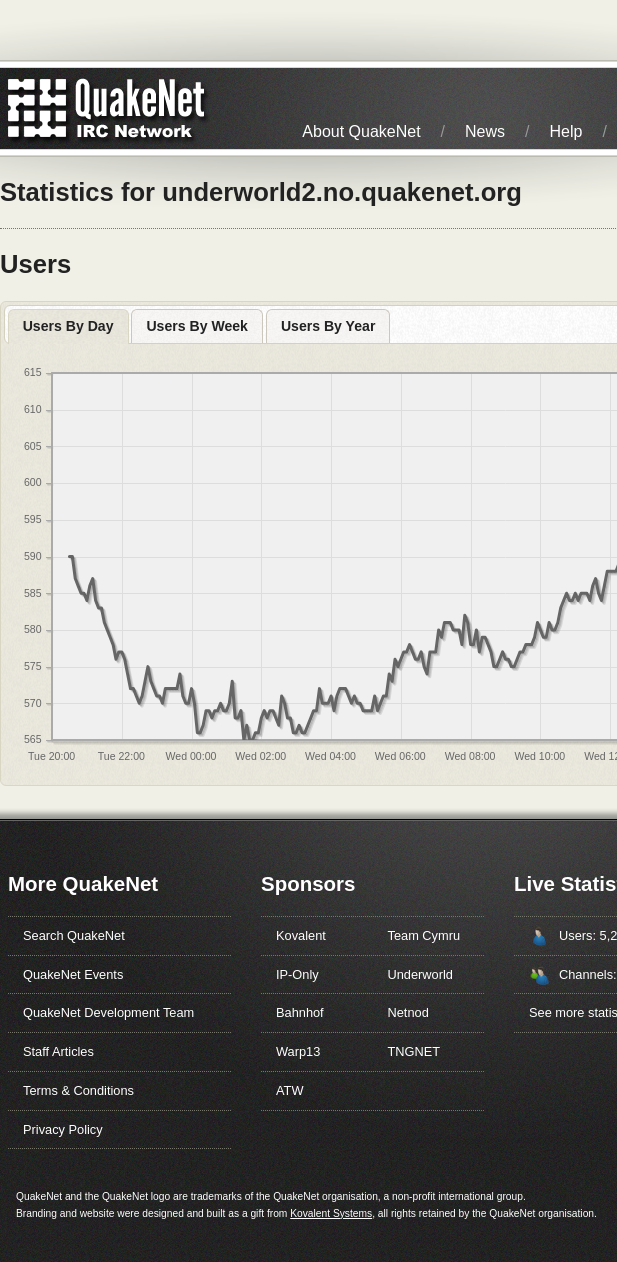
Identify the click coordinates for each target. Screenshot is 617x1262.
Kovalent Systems (331, 1213)
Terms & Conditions (78, 1090)
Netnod (408, 1012)
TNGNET (414, 1051)
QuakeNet (37, 108)
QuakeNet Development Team (108, 1012)
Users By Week (196, 326)
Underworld (420, 974)
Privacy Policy (63, 1129)
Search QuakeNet (74, 935)
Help (566, 131)
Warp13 (298, 1051)
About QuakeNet (361, 131)
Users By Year (328, 326)
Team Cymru (424, 935)
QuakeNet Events (73, 974)
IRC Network (142, 108)
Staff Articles (58, 1051)
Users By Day (68, 326)
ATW (289, 1090)
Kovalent (301, 935)
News (485, 131)
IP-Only (297, 974)
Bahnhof (300, 1012)
